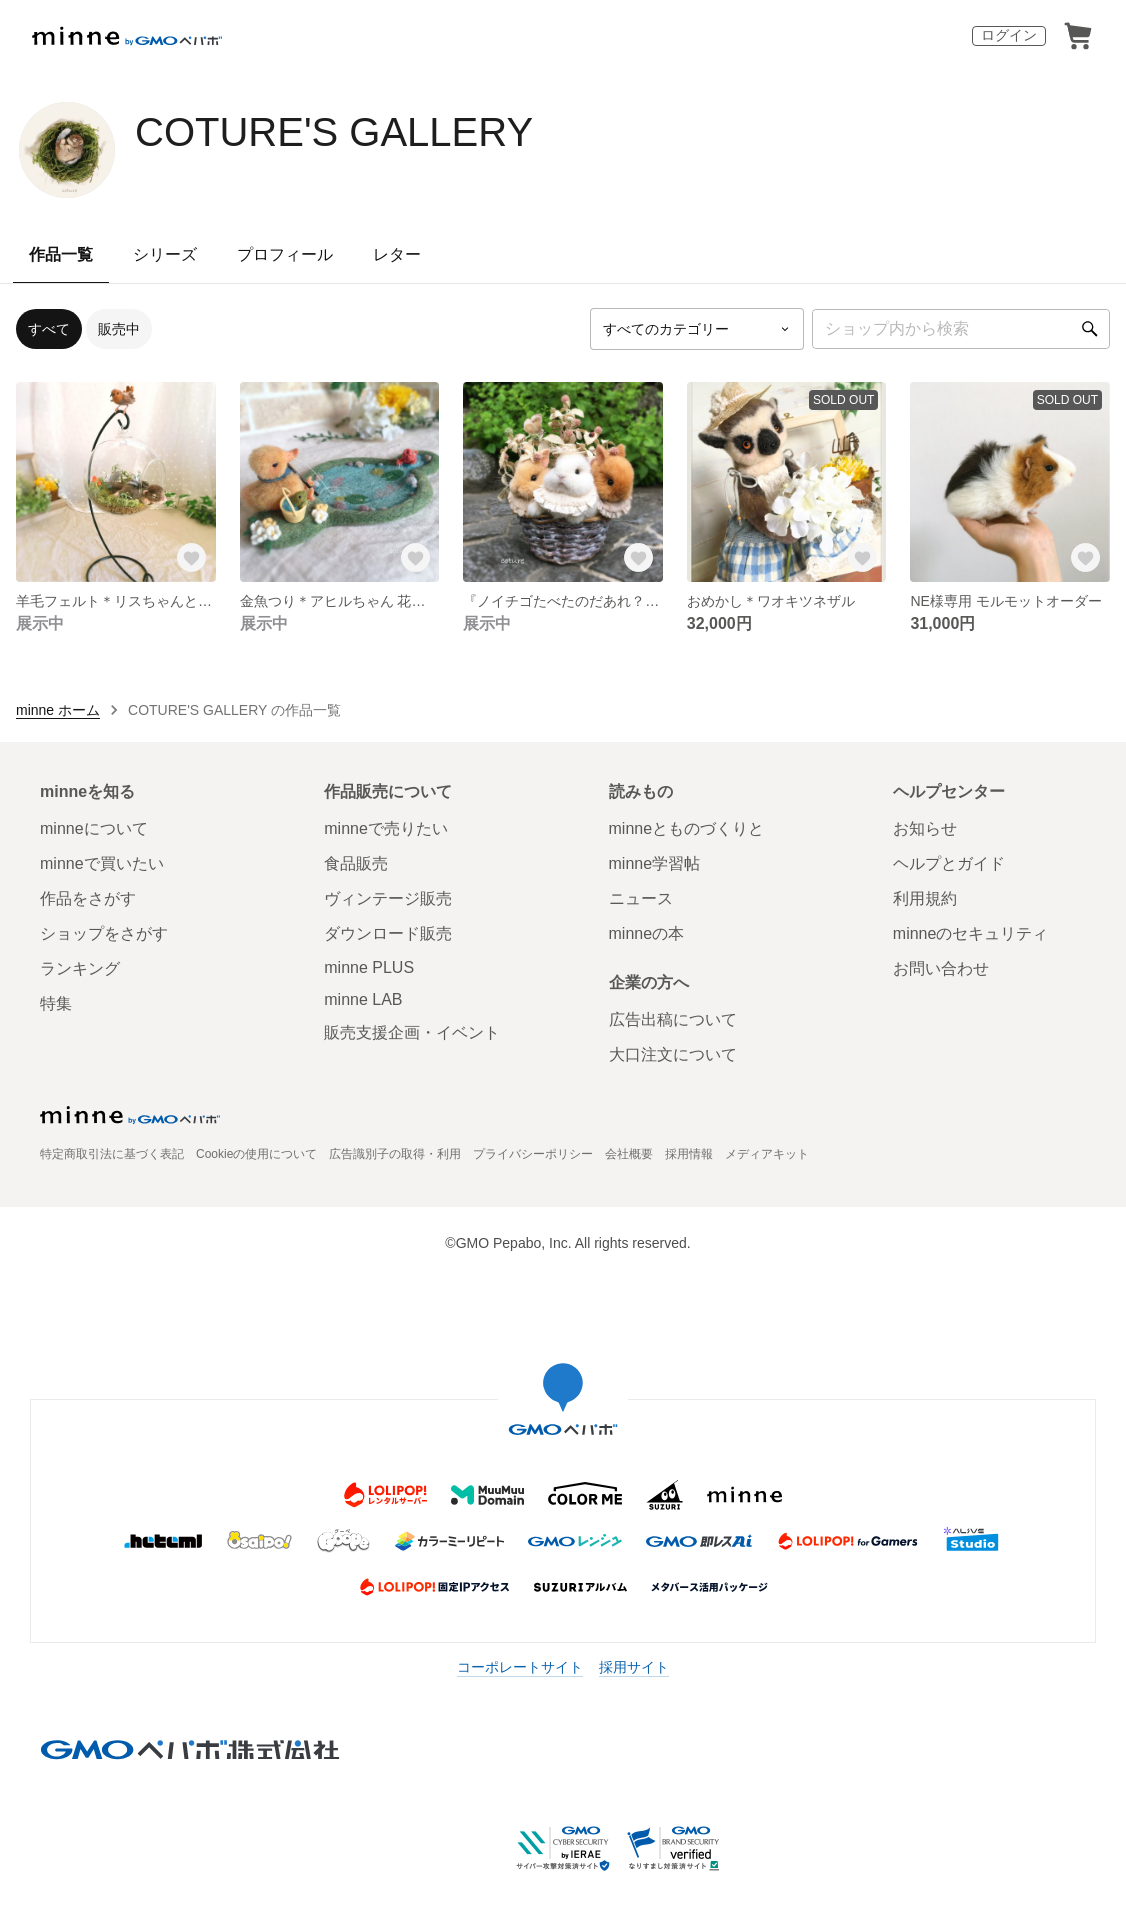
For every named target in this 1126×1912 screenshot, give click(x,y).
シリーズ (165, 254)
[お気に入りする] (192, 558)
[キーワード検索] (961, 329)
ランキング (80, 968)
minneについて (94, 828)
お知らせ (925, 828)
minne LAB (363, 999)
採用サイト (634, 1667)
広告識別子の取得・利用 (395, 1154)
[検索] (1090, 329)
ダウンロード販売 (388, 933)
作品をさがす (88, 898)
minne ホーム (58, 710)
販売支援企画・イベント (412, 1032)
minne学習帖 (655, 863)
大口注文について (673, 1054)
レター (397, 254)
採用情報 (689, 1154)
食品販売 (356, 863)
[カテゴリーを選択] (697, 329)
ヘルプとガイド (949, 863)
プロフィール (285, 254)
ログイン (1009, 35)
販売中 (119, 329)
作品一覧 (61, 254)
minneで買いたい (102, 863)
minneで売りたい (386, 828)
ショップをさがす (104, 933)
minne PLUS (369, 967)
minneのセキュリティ (971, 933)
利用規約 (925, 898)
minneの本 (647, 933)
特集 (56, 1003)
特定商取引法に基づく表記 (112, 1154)
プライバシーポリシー (533, 1154)
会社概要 (629, 1154)
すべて (49, 329)
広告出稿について (673, 1019)
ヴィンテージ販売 (388, 898)
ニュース (641, 898)
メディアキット (767, 1154)
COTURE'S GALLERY (334, 132)
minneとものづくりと (687, 828)
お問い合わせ (941, 968)
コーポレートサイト (520, 1667)
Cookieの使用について (256, 1154)
